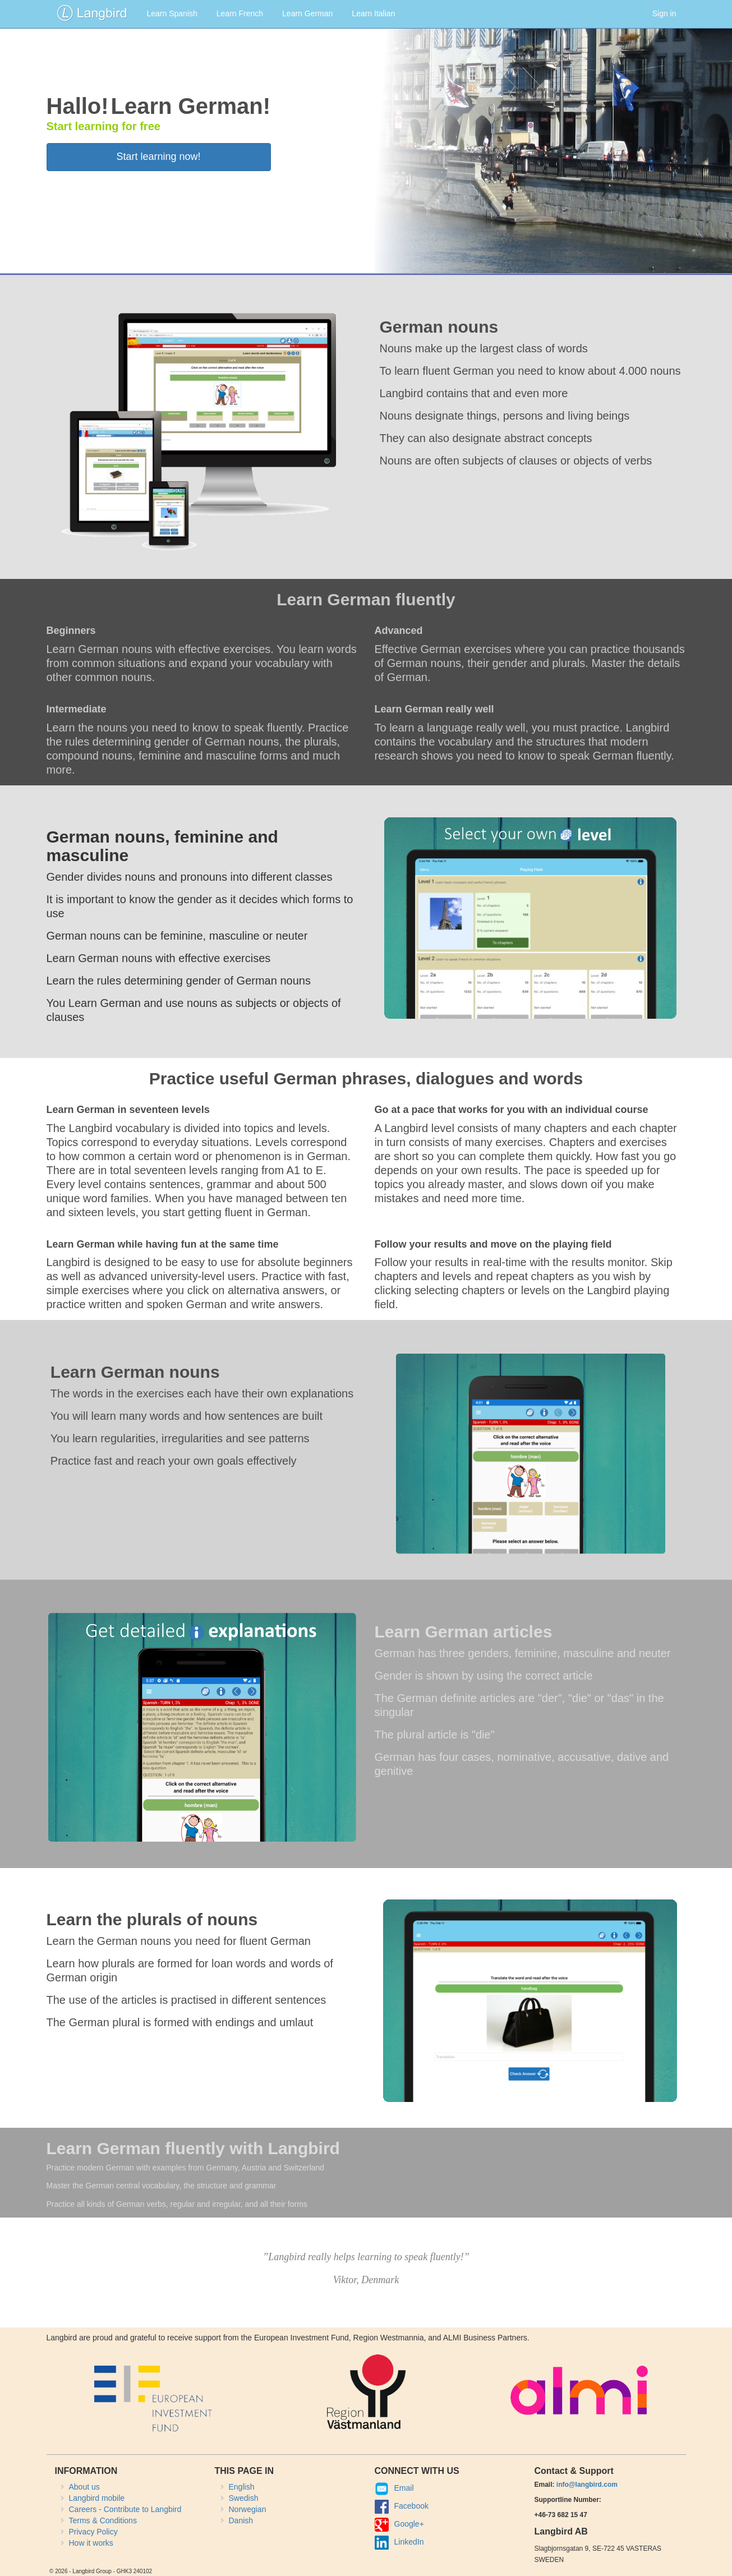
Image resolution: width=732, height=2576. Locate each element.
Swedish (244, 2498)
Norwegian (247, 2509)
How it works (91, 2542)
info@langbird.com (587, 2484)
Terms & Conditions (103, 2520)
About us (84, 2486)
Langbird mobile (97, 2498)
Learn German (307, 13)
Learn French (240, 13)
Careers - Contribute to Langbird (125, 2509)
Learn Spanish (172, 13)
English (242, 2486)
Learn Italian (373, 13)
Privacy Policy (93, 2531)
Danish (241, 2520)
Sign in (664, 13)
